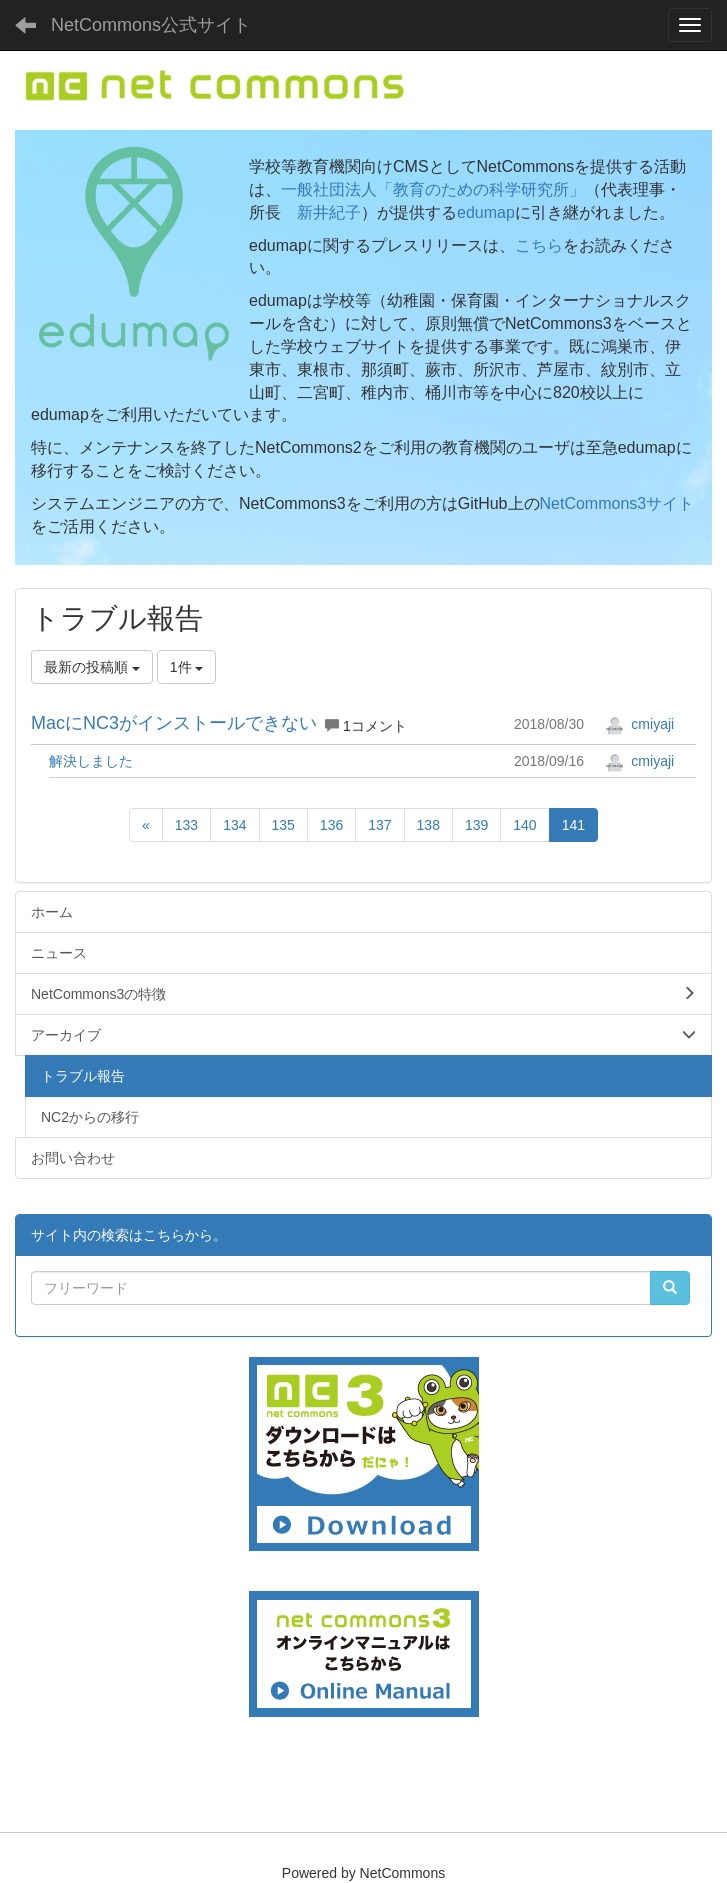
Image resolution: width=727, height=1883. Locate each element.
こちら (539, 245)
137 (379, 825)
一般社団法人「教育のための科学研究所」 (433, 189)
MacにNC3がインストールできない (174, 723)
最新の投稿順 (92, 667)
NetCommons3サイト (617, 503)
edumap (486, 212)
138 (428, 825)
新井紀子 (329, 212)
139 (476, 825)
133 (186, 825)
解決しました (91, 761)
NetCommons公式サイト (151, 25)
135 (283, 825)
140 (524, 825)
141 (573, 825)
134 (234, 825)
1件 (187, 667)
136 (331, 825)
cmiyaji (639, 724)
